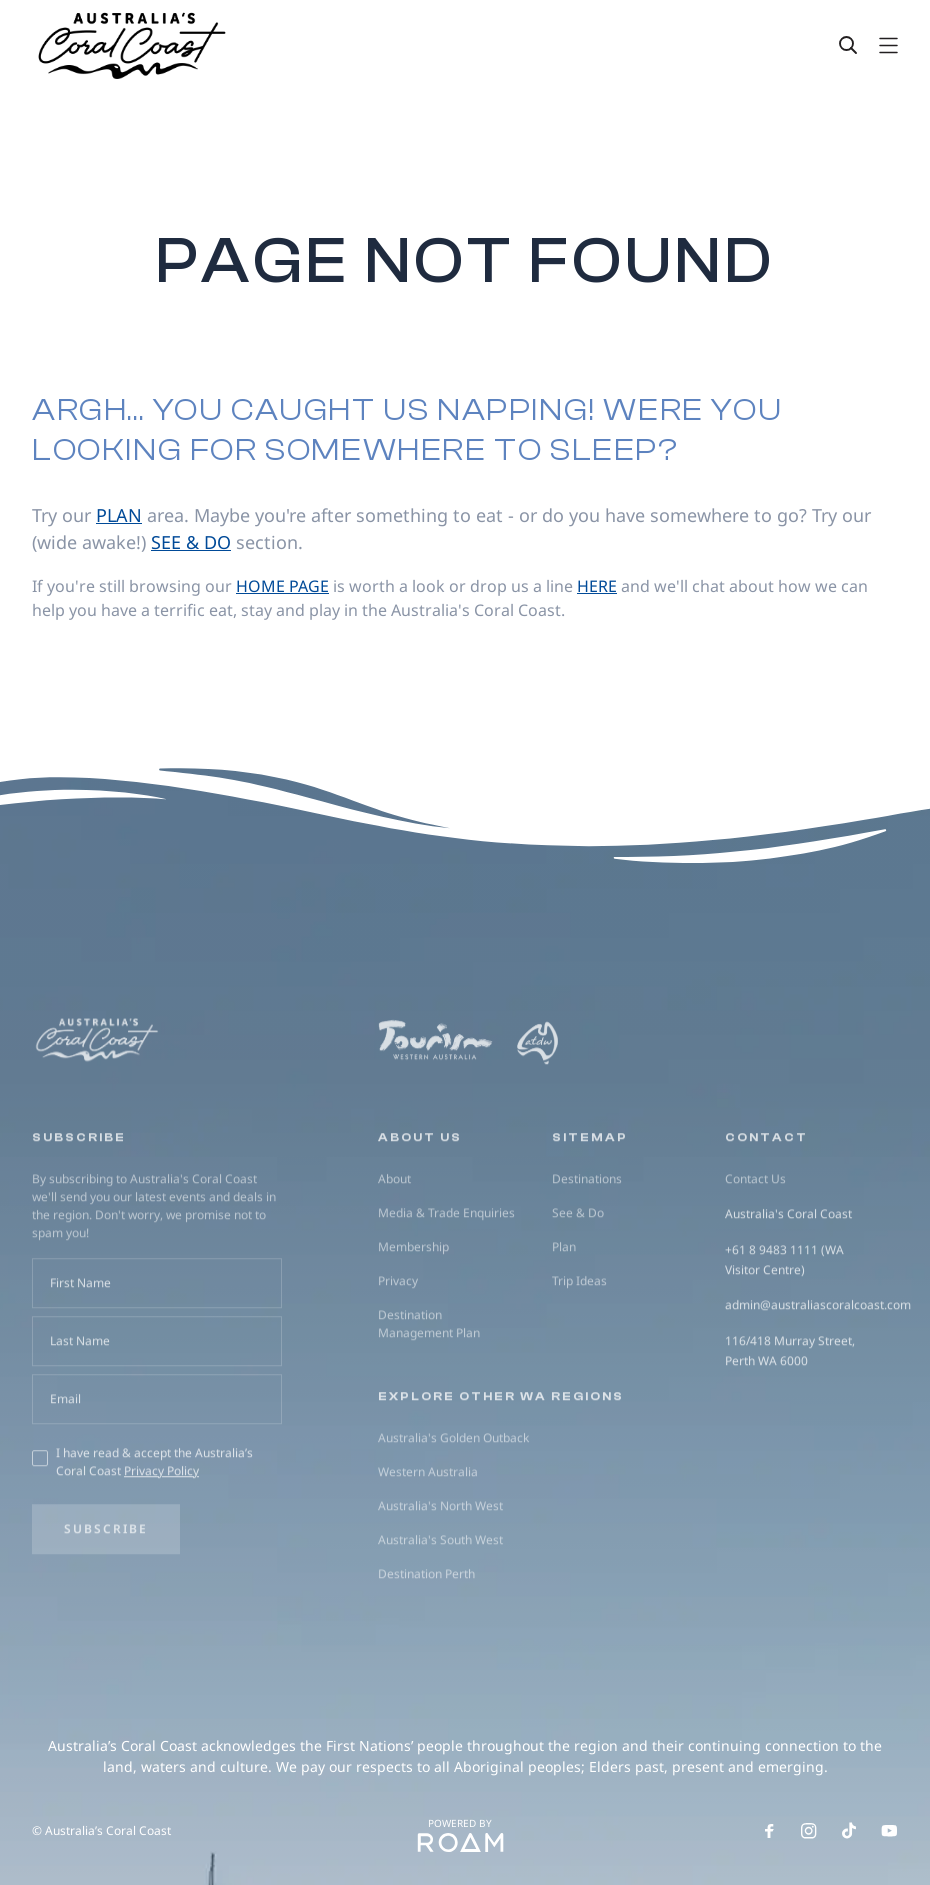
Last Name (80, 1413)
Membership (413, 1319)
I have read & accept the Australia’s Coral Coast (154, 1534)
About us (420, 1210)
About (394, 1251)
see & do (191, 542)
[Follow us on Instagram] (809, 1831)
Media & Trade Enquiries (446, 1285)
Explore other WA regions (501, 1469)
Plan (564, 1319)
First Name (80, 1355)
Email (65, 1471)
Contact (766, 1210)
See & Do (578, 1285)
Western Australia (428, 1544)
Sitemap (590, 1210)
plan (119, 515)
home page (282, 586)
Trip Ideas (579, 1353)
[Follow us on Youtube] (889, 1831)
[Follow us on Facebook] (769, 1831)
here (597, 586)
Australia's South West (440, 1612)
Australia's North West (440, 1578)
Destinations (587, 1251)
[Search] (848, 45)
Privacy (398, 1353)
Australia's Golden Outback (453, 1510)
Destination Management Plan (429, 1396)
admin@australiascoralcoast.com (818, 1378)
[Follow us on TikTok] (849, 1831)
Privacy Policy (161, 1543)
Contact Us (755, 1251)
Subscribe (106, 1601)
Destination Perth (426, 1646)
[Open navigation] (888, 45)
